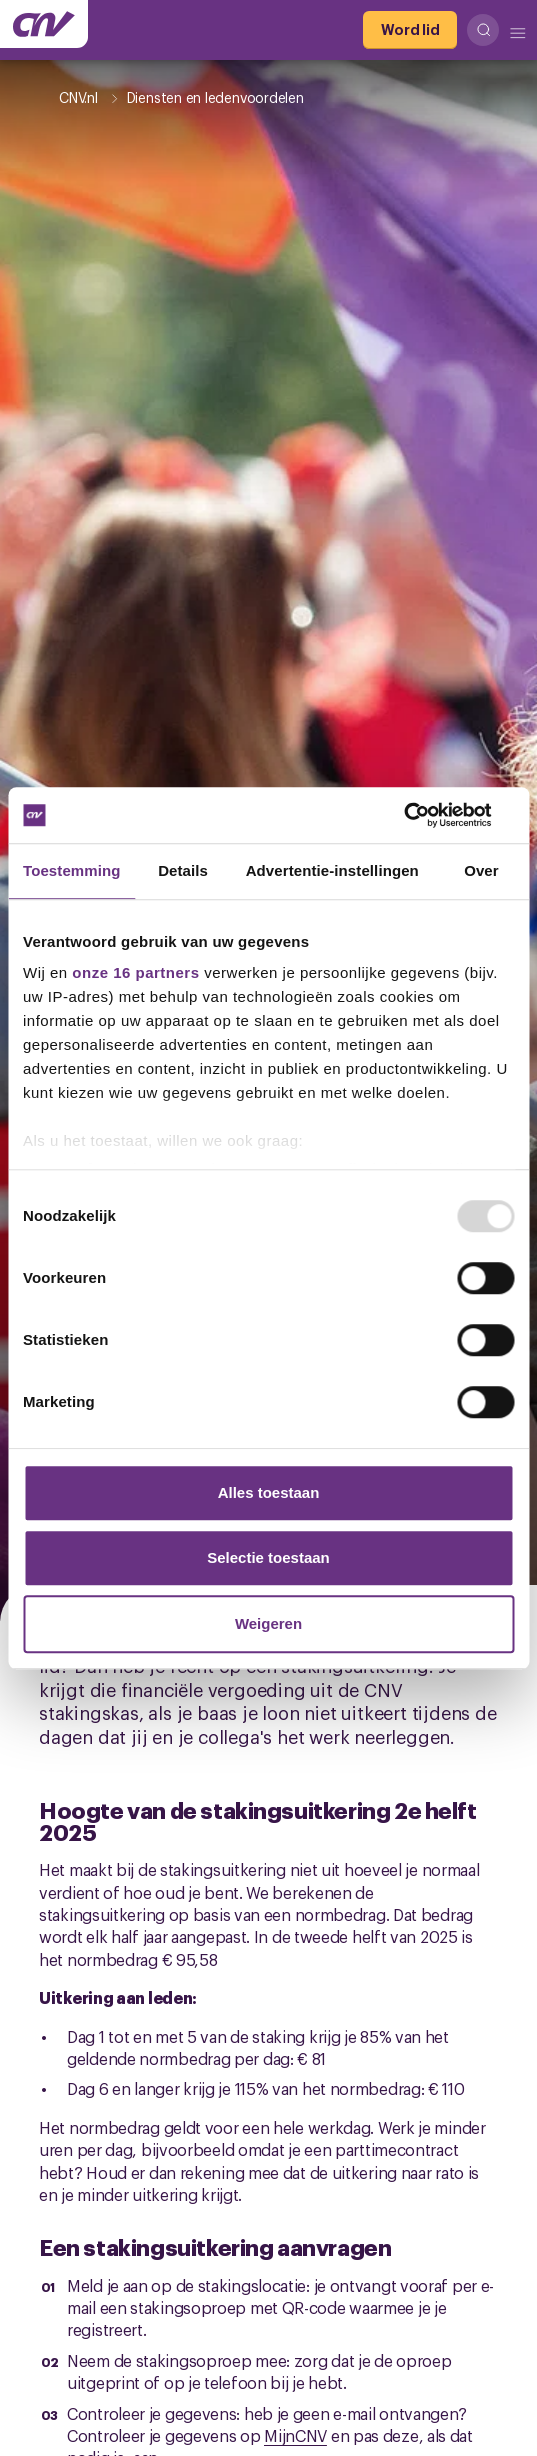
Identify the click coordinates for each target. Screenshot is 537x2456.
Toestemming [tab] (72, 870)
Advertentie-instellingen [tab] (332, 870)
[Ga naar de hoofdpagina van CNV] (44, 24)
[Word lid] (410, 30)
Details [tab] (183, 870)
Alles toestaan (269, 1492)
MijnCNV (295, 2435)
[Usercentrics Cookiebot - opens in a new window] (426, 815)
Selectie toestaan (268, 1557)
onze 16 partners (135, 972)
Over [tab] (481, 870)
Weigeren (268, 1623)
